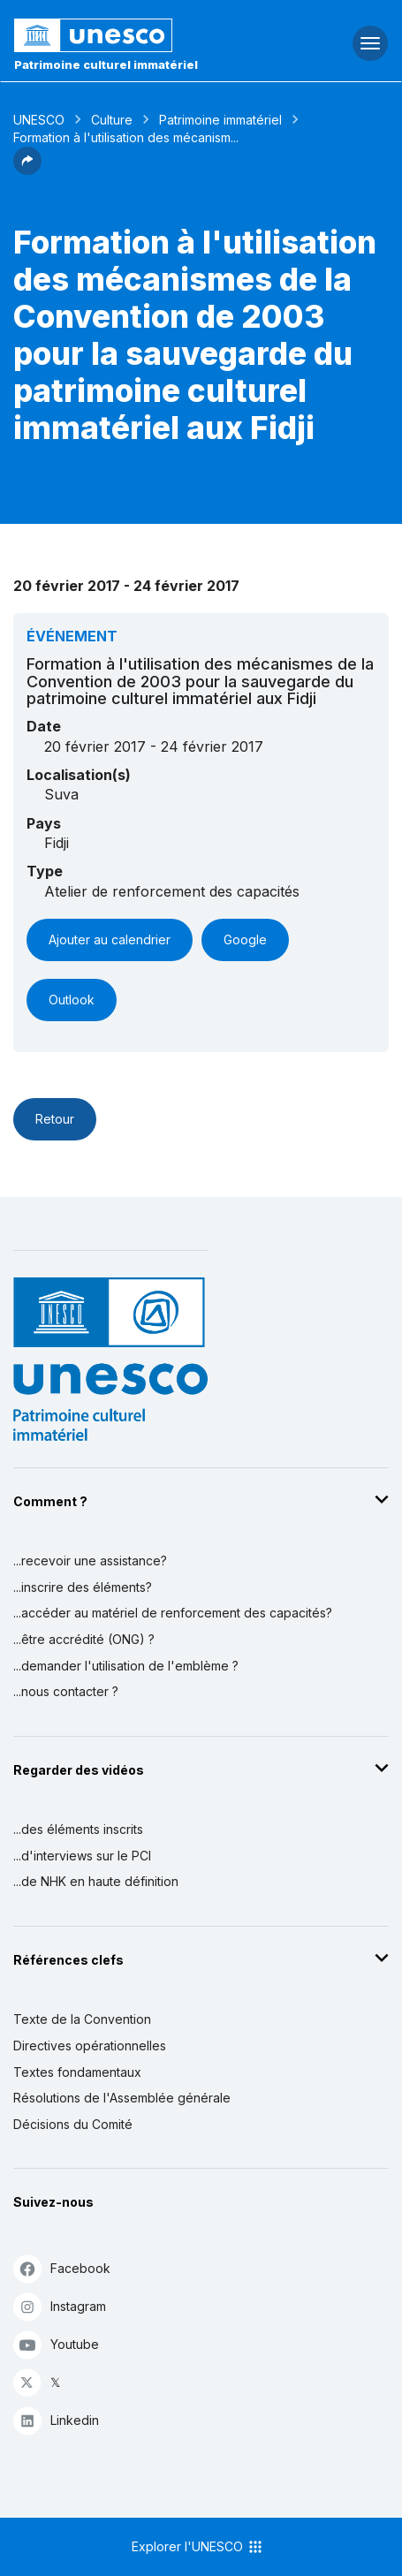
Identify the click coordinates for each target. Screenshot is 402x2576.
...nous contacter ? (65, 1691)
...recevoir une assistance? (90, 1560)
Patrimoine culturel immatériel (106, 64)
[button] (27, 169)
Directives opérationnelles (89, 2045)
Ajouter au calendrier (110, 939)
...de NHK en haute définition (95, 1881)
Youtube (56, 2344)
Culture (112, 119)
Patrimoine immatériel (220, 119)
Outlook (72, 999)
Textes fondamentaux (77, 2072)
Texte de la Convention (82, 2019)
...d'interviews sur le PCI (82, 1855)
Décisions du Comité (73, 2124)
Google (245, 939)
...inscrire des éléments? (82, 1587)
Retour (54, 1118)
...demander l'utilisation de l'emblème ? (126, 1665)
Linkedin (56, 2420)
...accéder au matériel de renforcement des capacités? (172, 1612)
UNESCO (38, 119)
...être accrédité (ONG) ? (84, 1639)
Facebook (61, 2268)
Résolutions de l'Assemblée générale (122, 2097)
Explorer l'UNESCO (198, 2547)
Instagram (59, 2306)
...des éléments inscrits (78, 1829)
